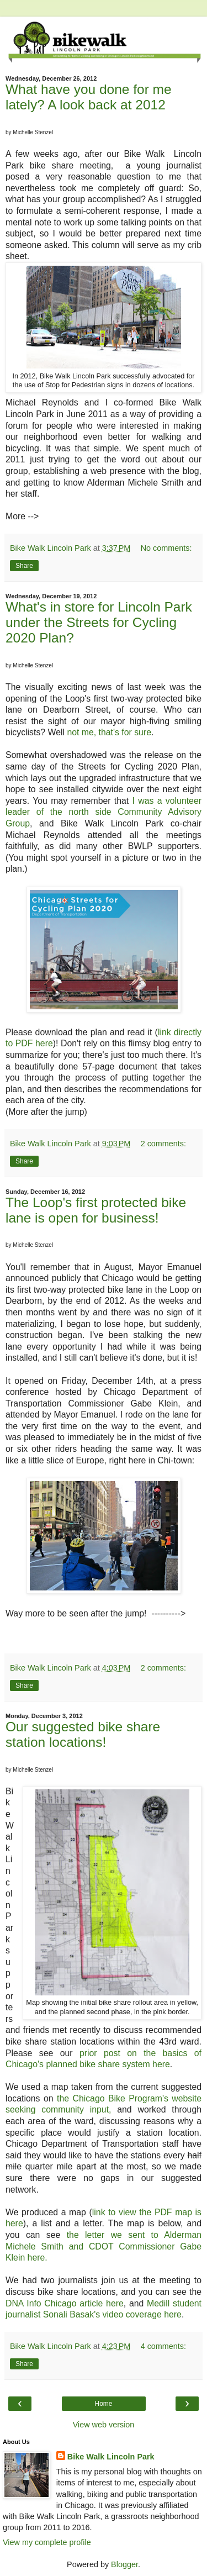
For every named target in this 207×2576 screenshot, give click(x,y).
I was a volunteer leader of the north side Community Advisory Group (103, 812)
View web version (104, 2424)
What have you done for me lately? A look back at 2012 (89, 97)
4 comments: (163, 2346)
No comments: (166, 548)
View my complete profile (47, 2542)
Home (103, 2404)
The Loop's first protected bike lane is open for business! (96, 1210)
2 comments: (163, 1143)
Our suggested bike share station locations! (83, 1734)
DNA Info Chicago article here (65, 2303)
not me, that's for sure (109, 732)
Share (24, 566)
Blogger (124, 2564)
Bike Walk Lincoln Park (111, 2456)
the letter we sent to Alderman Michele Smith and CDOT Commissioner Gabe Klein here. (103, 2246)
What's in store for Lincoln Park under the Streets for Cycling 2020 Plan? (99, 622)
